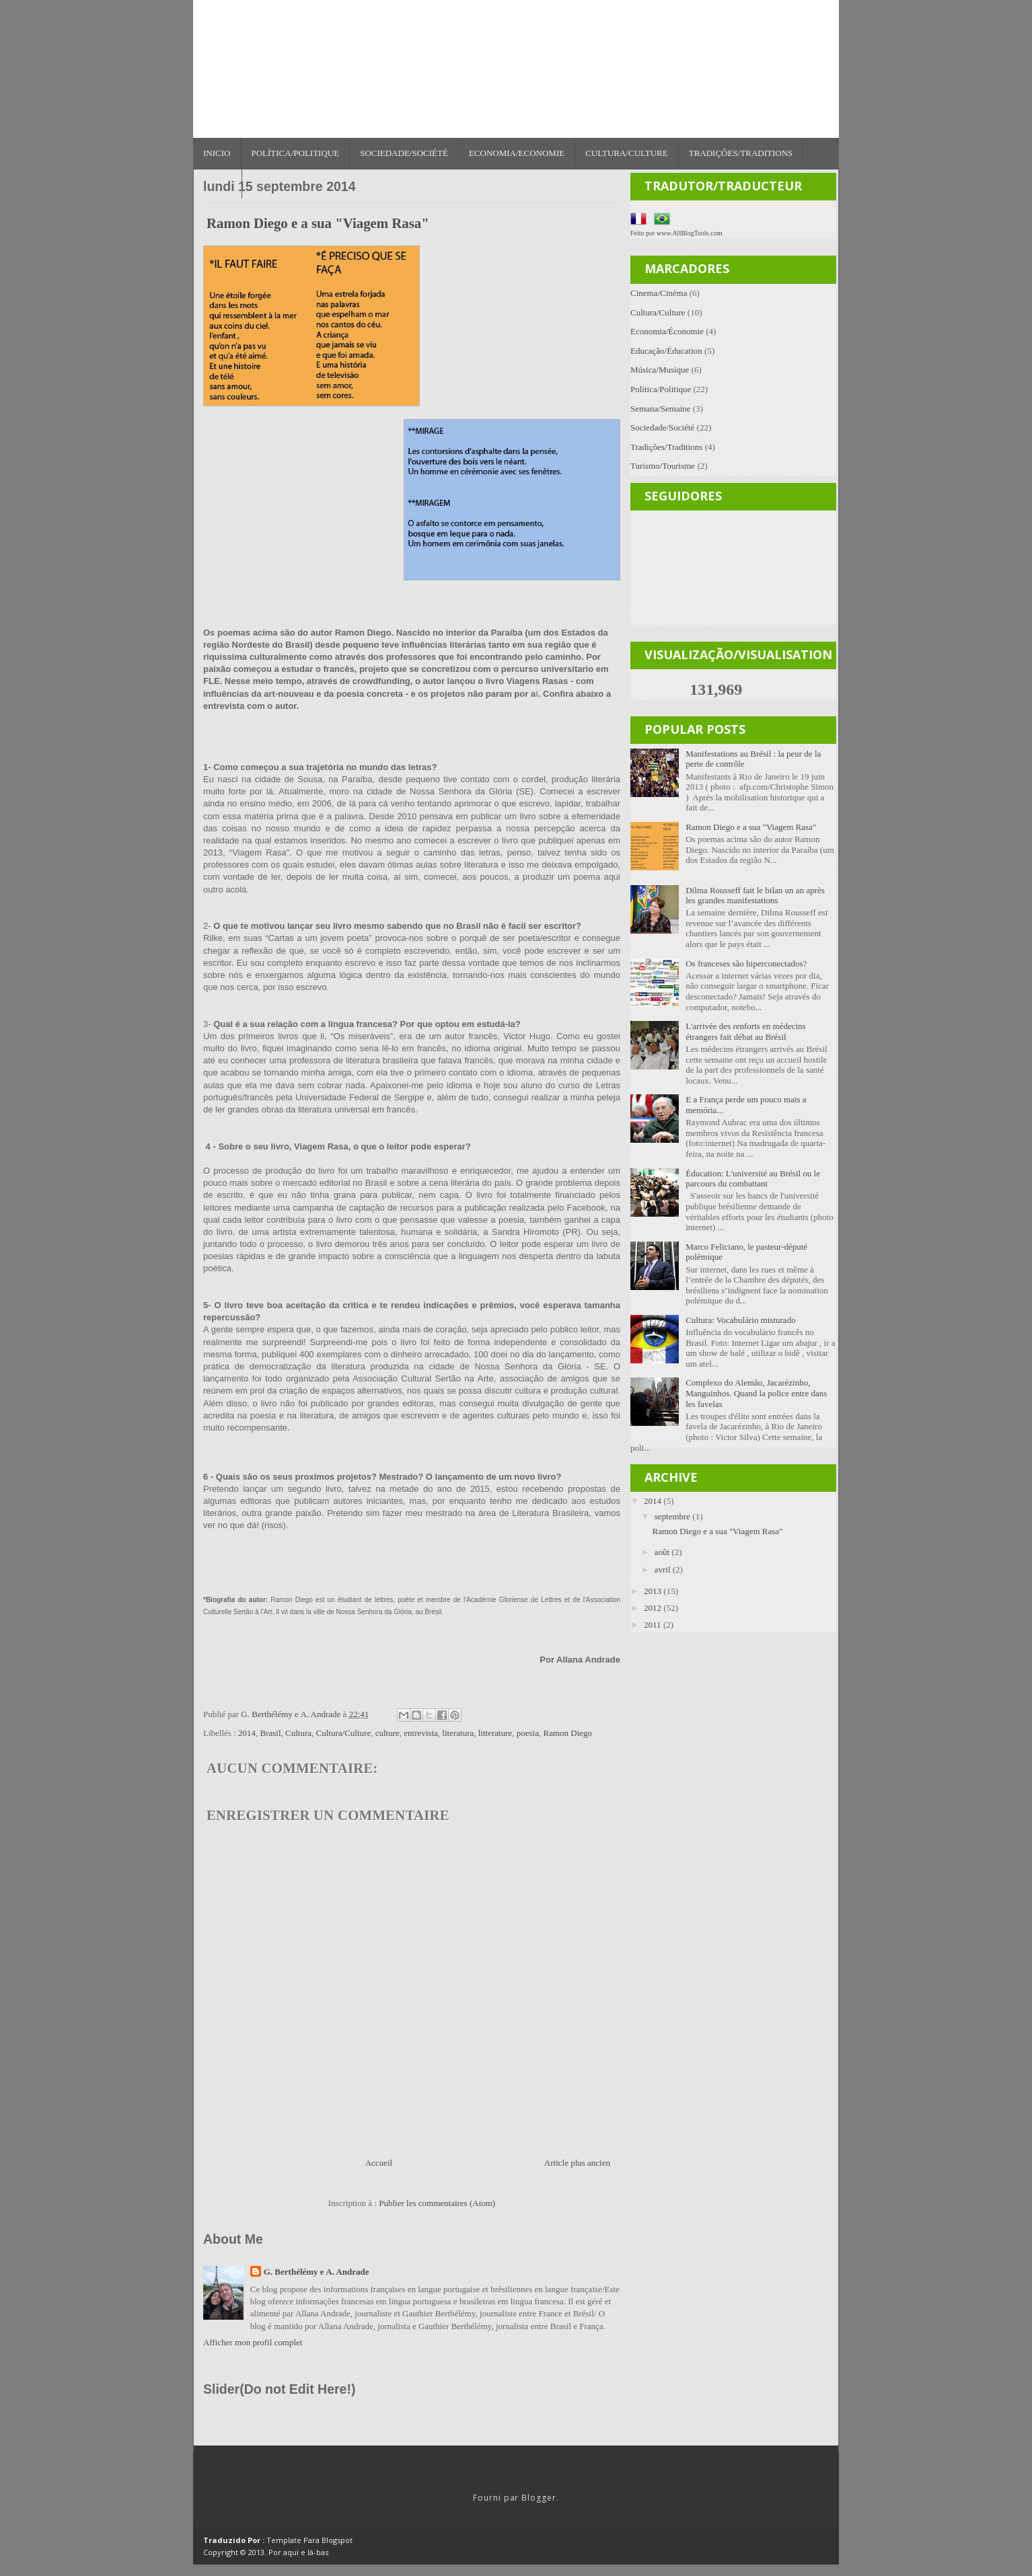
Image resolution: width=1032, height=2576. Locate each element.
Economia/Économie (667, 331)
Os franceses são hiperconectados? (746, 963)
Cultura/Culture (626, 153)
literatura (458, 1733)
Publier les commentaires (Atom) (437, 2203)
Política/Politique (295, 153)
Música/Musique (659, 370)
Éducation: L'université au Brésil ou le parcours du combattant (753, 1178)
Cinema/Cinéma (658, 293)
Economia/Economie (516, 153)
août (663, 1552)
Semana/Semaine (660, 409)
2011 (653, 1625)
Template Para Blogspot (309, 2540)
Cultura (298, 1733)
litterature (495, 1733)
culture (387, 1733)
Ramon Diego (567, 1733)
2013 (653, 1591)
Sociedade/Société (404, 153)
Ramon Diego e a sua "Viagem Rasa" (751, 827)
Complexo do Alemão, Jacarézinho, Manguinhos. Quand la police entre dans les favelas (756, 1392)
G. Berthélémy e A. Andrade (316, 2272)
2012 (653, 1608)
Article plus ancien (577, 2163)
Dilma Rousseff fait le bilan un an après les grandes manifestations (755, 895)
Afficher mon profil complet (252, 2342)
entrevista (421, 1733)
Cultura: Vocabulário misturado (740, 1320)
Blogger (538, 2497)
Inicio (216, 153)
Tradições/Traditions (741, 153)
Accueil (378, 2163)
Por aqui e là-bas (298, 2552)
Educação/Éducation (666, 351)
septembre (674, 1516)
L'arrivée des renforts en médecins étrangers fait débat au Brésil (745, 1031)
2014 (247, 1733)
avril (664, 1569)
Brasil (270, 1733)
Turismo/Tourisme (662, 466)
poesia (528, 1733)
